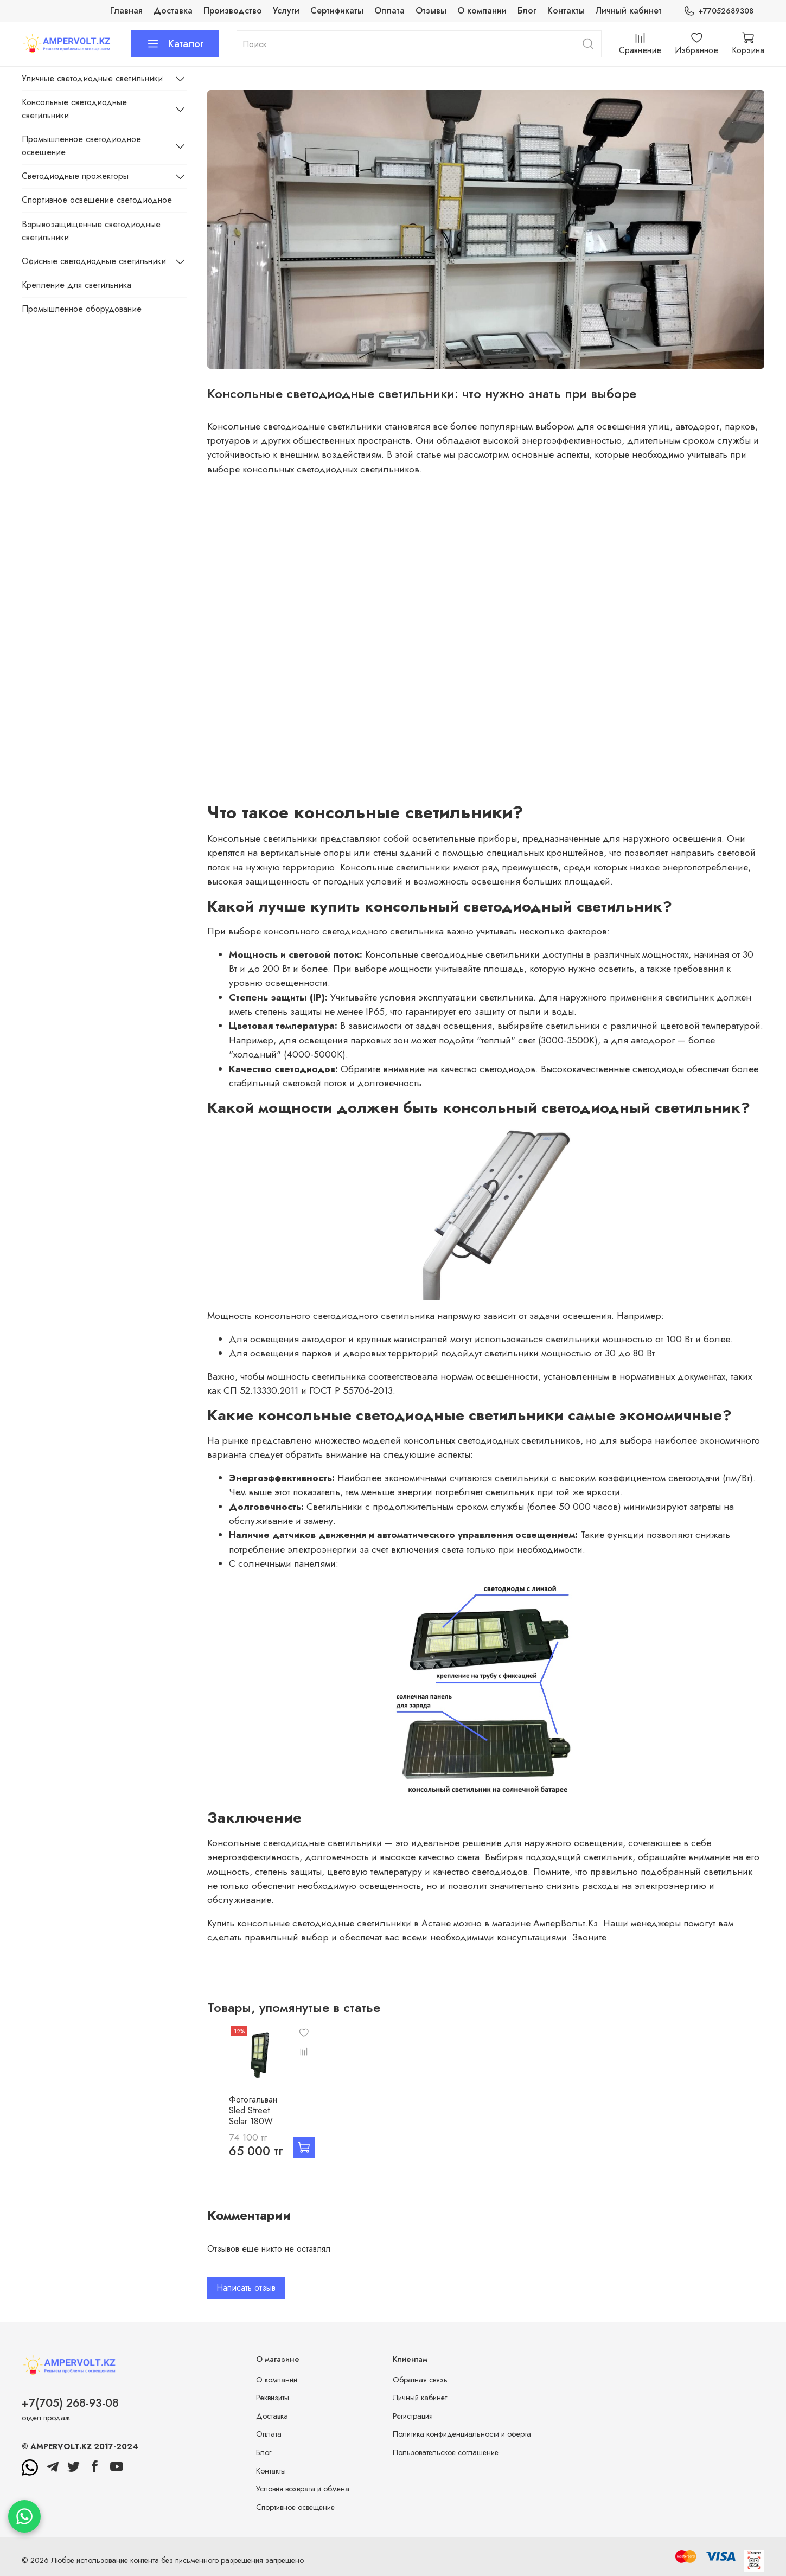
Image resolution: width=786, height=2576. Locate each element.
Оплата (389, 10)
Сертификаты (336, 10)
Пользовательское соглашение (446, 2454)
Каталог (175, 44)
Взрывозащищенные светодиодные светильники (91, 230)
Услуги (286, 10)
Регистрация (413, 2418)
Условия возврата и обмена (302, 2490)
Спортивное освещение (295, 2509)
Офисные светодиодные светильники (94, 261)
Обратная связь (420, 2381)
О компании (482, 10)
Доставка (173, 10)
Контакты (566, 10)
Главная (126, 10)
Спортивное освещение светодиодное (97, 200)
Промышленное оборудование (82, 309)
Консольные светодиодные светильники (74, 108)
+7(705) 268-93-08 (70, 2405)
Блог (526, 10)
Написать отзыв (246, 2290)
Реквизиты (272, 2399)
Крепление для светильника (76, 285)
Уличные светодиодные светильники (92, 78)
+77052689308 (718, 11)
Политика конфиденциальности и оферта (462, 2436)
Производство (232, 10)
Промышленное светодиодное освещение (81, 145)
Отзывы (431, 10)
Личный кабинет (629, 10)
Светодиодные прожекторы (75, 176)
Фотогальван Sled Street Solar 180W (241, 2118)
